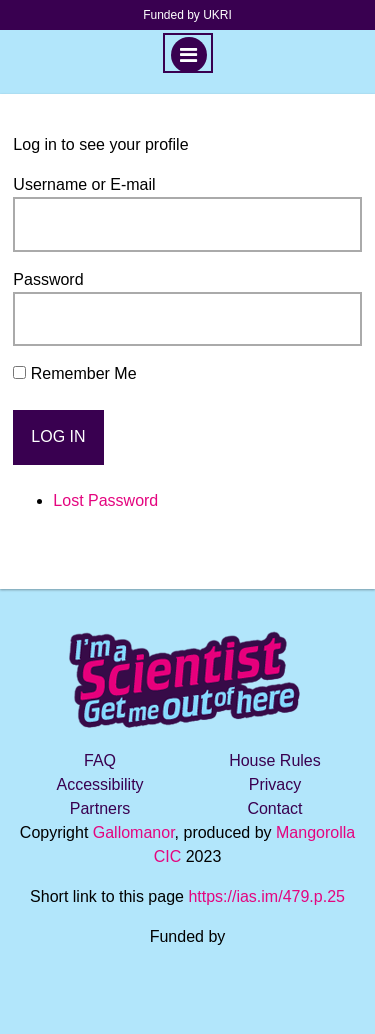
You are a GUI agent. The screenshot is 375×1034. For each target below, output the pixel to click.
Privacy (275, 784)
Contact (274, 808)
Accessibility (99, 784)
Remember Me (84, 373)
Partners (100, 808)
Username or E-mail (84, 184)
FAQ (100, 760)
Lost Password (105, 500)
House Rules (275, 760)
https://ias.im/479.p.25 (266, 896)
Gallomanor (134, 832)
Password (48, 279)
